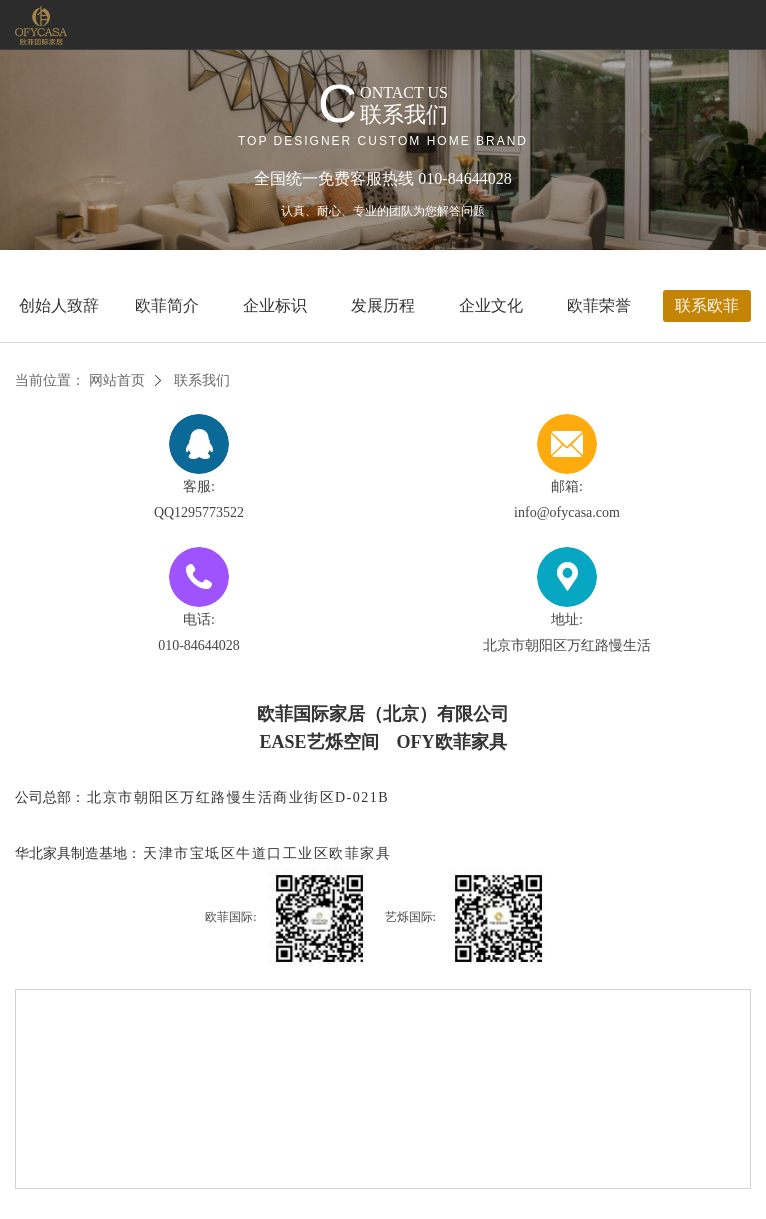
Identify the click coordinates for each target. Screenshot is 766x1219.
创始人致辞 (59, 305)
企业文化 (491, 305)
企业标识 (275, 305)
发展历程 (383, 305)
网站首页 (117, 380)
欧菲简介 (167, 305)
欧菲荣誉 (599, 305)
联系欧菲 (707, 305)
